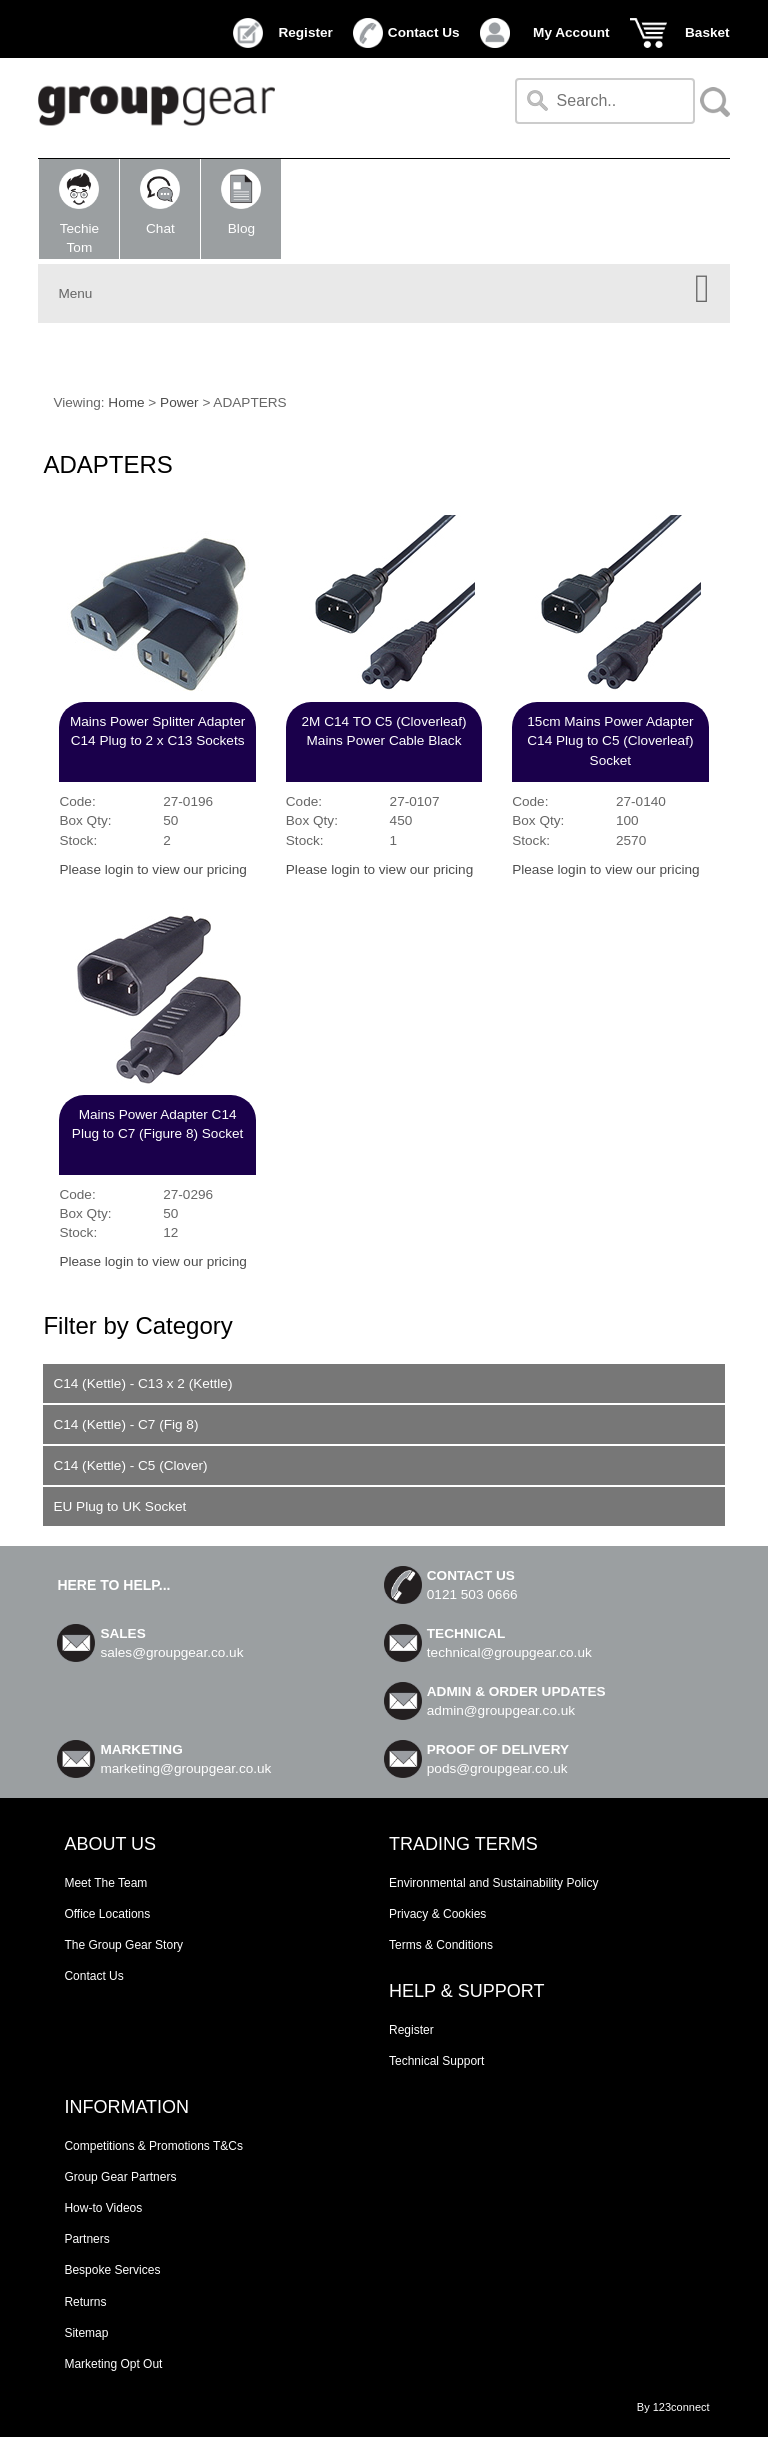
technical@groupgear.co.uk (509, 1652)
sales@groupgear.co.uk (171, 1652)
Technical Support (436, 2061)
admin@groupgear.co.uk (501, 1710)
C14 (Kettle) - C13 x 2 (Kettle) (142, 1383)
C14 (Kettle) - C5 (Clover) (130, 1465)
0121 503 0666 (472, 1594)
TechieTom (79, 212)
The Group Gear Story (123, 1945)
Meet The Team (105, 1883)
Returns (85, 2302)
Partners (86, 2239)
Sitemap (86, 2333)
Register (305, 32)
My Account (571, 32)
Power (179, 402)
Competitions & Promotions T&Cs (153, 2146)
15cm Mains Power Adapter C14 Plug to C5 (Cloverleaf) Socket (610, 740)
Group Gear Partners (120, 2177)
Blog (241, 202)
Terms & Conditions (441, 1945)
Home (126, 402)
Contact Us (424, 32)
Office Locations (107, 1914)
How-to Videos (103, 2208)
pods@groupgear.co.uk (497, 1768)
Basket (707, 32)
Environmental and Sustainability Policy (493, 1883)
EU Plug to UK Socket (119, 1506)
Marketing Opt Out (113, 2364)
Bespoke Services (112, 2270)
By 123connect (673, 2407)
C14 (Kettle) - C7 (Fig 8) (125, 1424)
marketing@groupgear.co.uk (185, 1768)
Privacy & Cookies (437, 1914)
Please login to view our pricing (152, 869)
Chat (160, 202)
